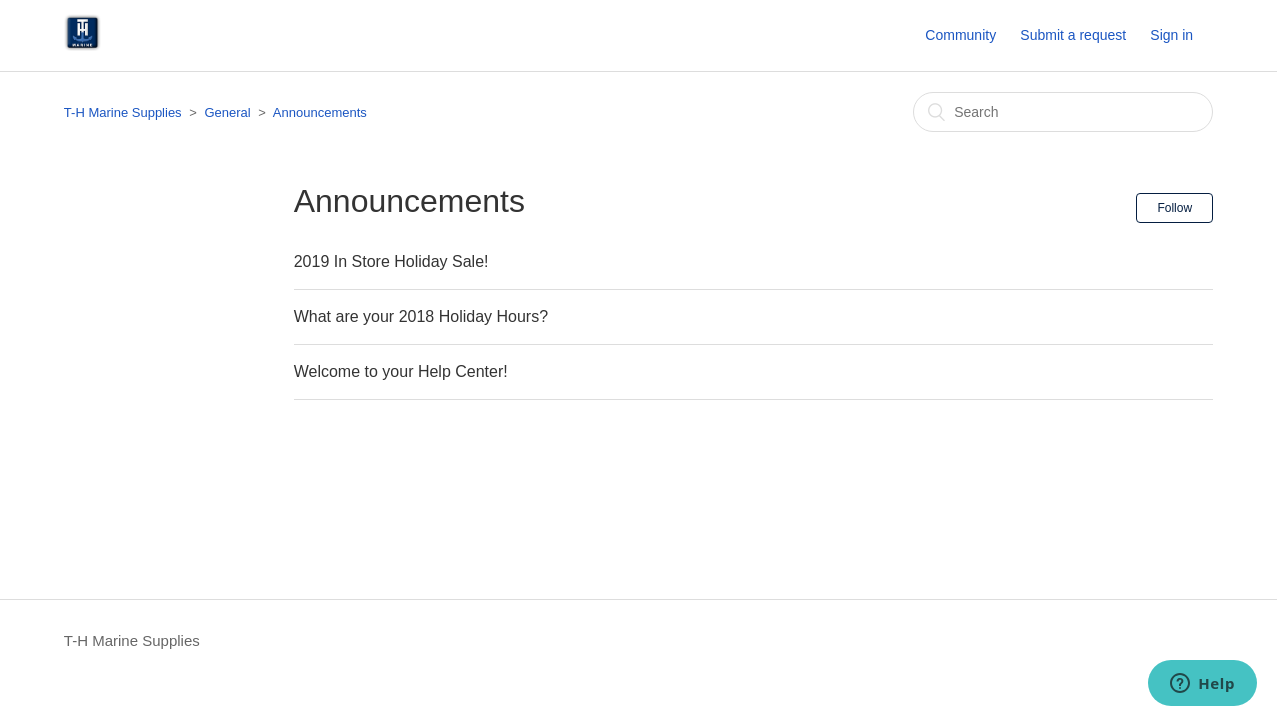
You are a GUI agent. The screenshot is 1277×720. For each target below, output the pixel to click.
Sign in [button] (1171, 35)
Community (960, 35)
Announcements (320, 112)
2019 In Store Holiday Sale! (391, 261)
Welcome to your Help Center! (401, 371)
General (227, 112)
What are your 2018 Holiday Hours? (421, 316)
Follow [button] (1174, 208)
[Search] (1063, 112)
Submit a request (1073, 35)
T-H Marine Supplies (123, 112)
